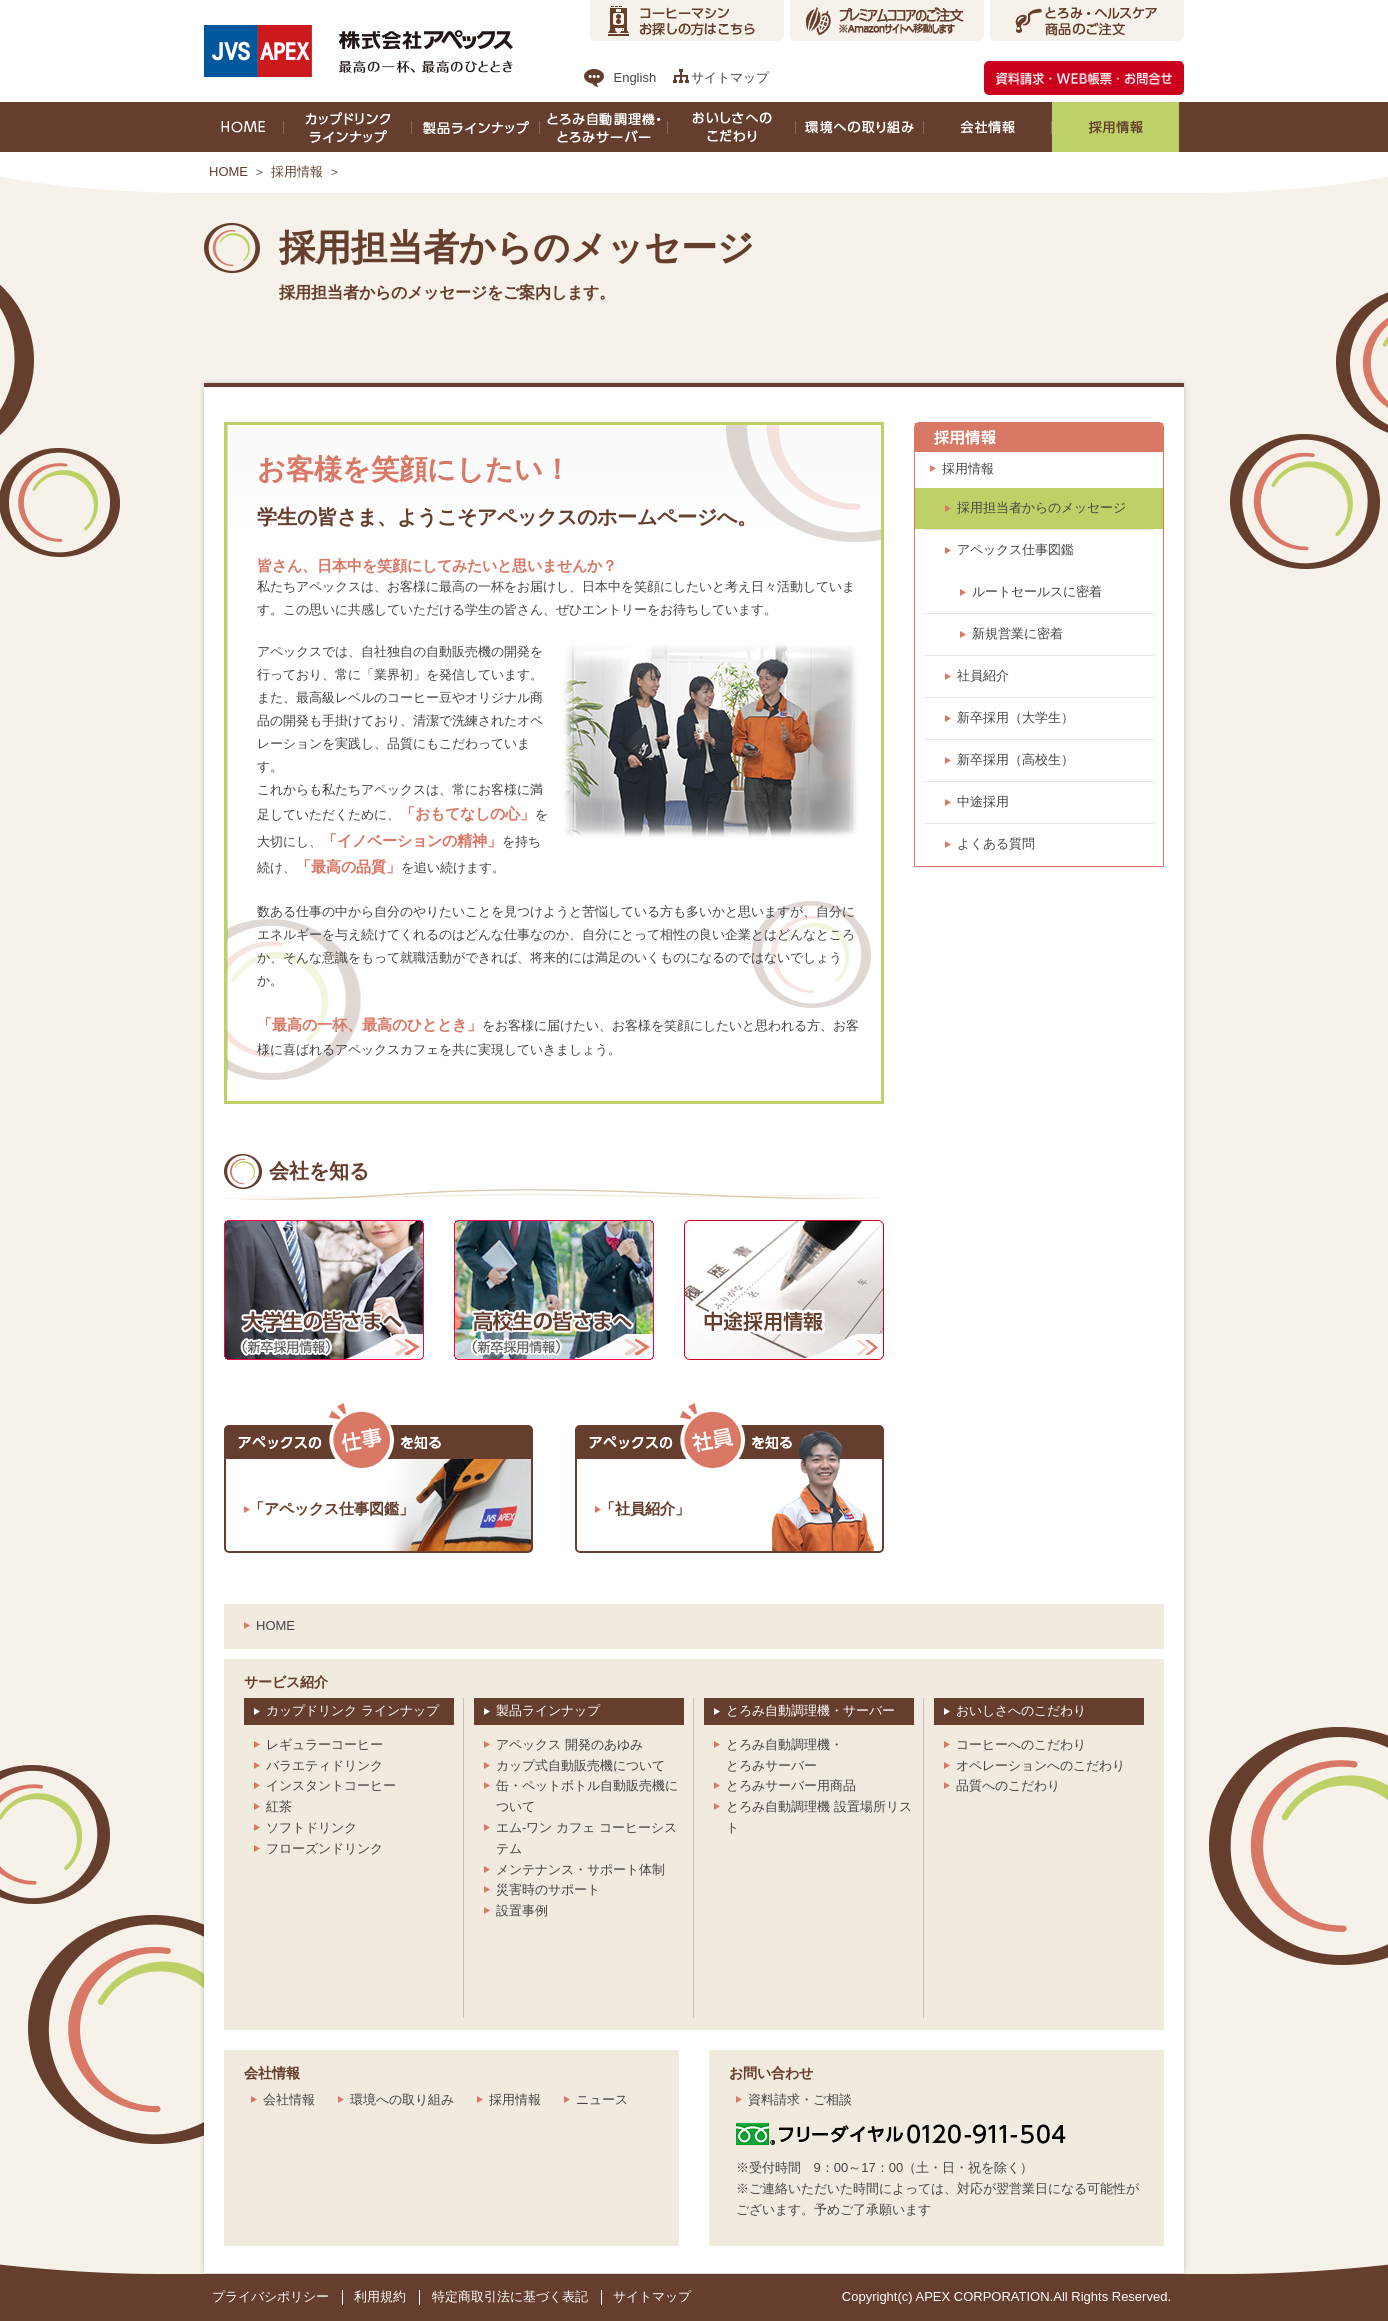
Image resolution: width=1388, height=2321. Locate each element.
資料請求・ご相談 (800, 2099)
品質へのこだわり (1008, 1785)
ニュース (602, 2099)
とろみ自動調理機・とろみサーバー (784, 1755)
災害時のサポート (548, 1889)
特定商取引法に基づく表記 (510, 2296)
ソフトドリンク (311, 1827)
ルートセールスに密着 (1037, 591)
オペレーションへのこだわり (1040, 1765)
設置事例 (522, 1910)
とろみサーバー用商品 (791, 1785)
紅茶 (279, 1806)
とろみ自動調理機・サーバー (810, 1710)
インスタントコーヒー (331, 1785)
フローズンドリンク (324, 1848)
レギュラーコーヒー (324, 1744)
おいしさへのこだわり (1021, 1710)
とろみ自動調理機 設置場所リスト (819, 1817)
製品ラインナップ (548, 1710)
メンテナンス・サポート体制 (580, 1869)
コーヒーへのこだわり (1021, 1744)
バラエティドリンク (324, 1765)
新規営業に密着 (1017, 633)
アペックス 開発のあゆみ (569, 1744)
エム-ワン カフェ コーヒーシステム (586, 1838)
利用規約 (380, 2296)
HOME (228, 171)
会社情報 (289, 2099)
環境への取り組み (402, 2099)
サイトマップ (730, 77)
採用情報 (297, 171)
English (634, 77)
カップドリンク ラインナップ (352, 1710)
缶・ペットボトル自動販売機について (587, 1796)
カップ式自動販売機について (580, 1765)
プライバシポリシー (270, 2296)
